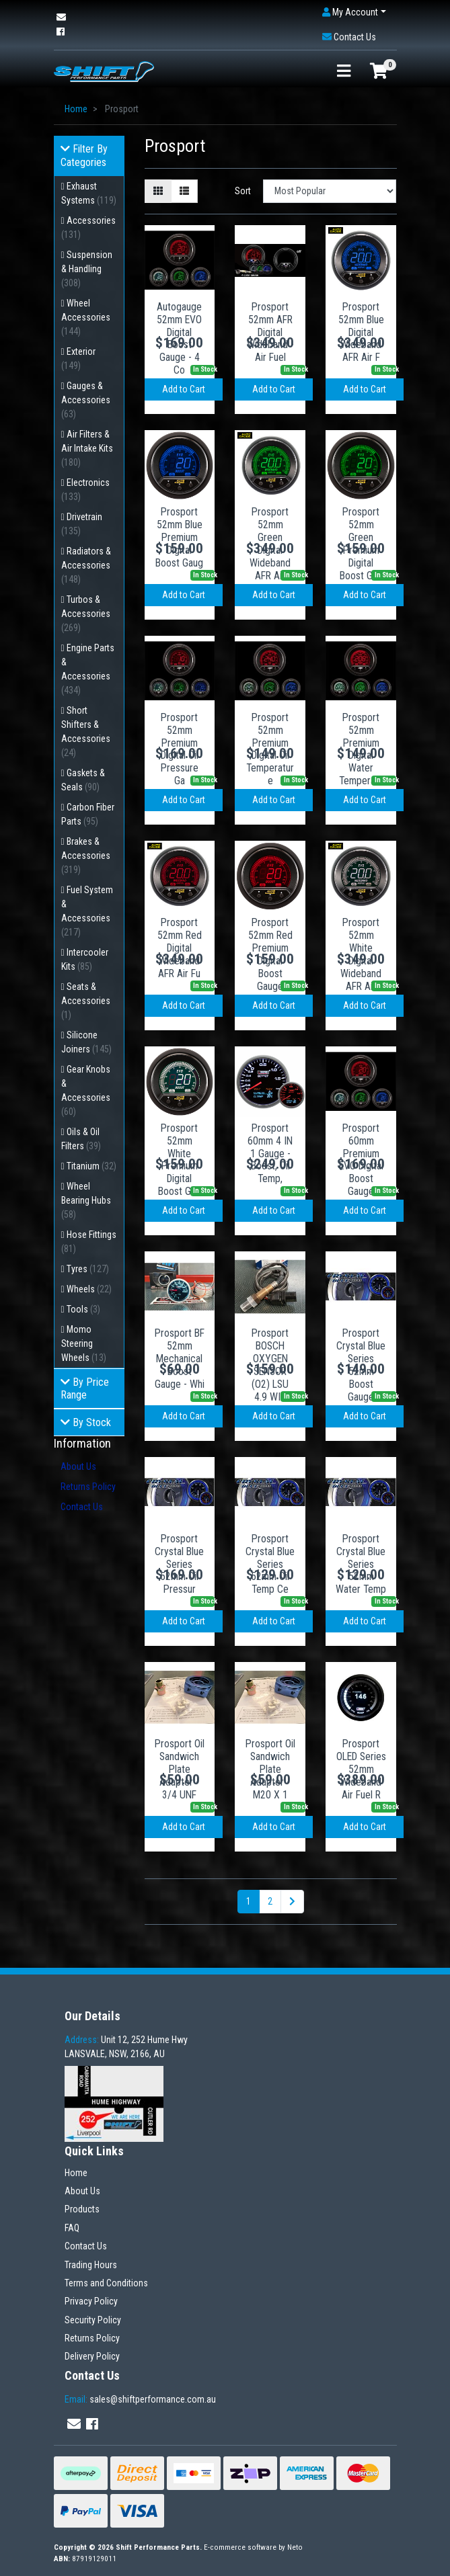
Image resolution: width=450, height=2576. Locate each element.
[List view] (184, 191)
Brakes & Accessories (85, 855)
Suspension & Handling (87, 268)
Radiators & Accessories (86, 565)
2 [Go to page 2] (270, 1901)
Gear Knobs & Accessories (86, 1090)
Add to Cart (183, 389)
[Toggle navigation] (343, 71)
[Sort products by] (329, 191)
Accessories (88, 227)
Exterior (78, 358)
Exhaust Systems (88, 193)
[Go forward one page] (292, 1902)
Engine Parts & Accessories (88, 669)
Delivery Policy (92, 2356)
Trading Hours (91, 2264)
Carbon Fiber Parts (88, 814)
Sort (243, 190)
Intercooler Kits (85, 959)
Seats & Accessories (85, 1000)
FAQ (72, 2227)
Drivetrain (82, 523)
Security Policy (93, 2320)
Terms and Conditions (106, 2283)
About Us (78, 1466)
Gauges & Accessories (85, 399)
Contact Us (82, 1506)
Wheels (89, 1289)
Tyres (88, 1268)
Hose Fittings (89, 1241)
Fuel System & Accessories (87, 911)
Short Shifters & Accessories (85, 731)
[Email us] (61, 17)
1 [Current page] (248, 1901)
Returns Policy (88, 1486)
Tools (83, 1309)
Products (82, 2209)
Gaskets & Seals (83, 779)
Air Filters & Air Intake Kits (87, 448)
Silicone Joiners (86, 1042)
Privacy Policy (91, 2301)
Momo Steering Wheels (83, 1343)
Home (76, 2172)
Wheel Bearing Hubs (86, 1200)
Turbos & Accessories (85, 613)
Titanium (91, 1166)
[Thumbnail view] (158, 191)
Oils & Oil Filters (81, 1138)
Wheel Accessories (85, 317)
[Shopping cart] (378, 71)
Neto (295, 2547)
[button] (354, 12)
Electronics (85, 489)
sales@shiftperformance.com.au (140, 2399)
